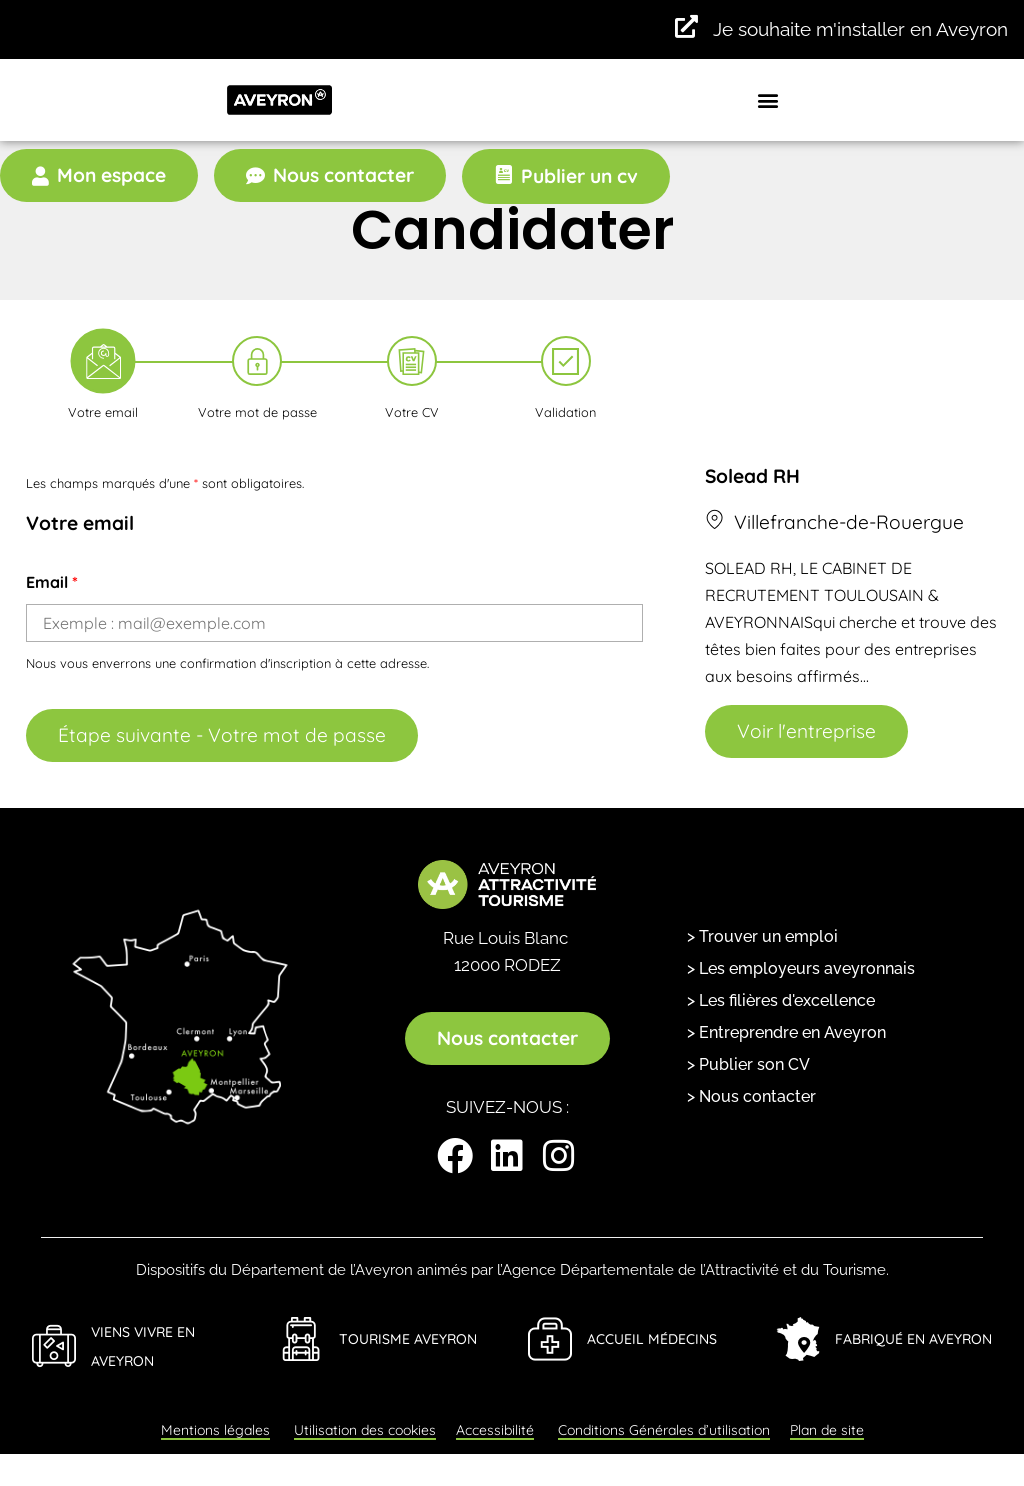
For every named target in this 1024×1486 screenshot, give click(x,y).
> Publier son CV (748, 1064)
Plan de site (827, 1430)
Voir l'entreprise (806, 731)
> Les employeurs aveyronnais (801, 968)
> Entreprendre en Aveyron (786, 1032)
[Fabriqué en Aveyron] (798, 1339)
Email (52, 582)
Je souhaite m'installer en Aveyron (860, 29)
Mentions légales (215, 1430)
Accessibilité (495, 1430)
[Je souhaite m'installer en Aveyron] (686, 27)
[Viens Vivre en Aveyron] (54, 1346)
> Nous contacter (751, 1096)
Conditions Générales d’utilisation (664, 1430)
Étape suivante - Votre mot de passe (222, 735)
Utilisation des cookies (365, 1430)
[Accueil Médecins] (550, 1339)
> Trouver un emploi (762, 936)
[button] (767, 99)
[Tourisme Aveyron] (302, 1339)
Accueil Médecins (652, 1339)
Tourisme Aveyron (408, 1339)
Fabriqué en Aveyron (913, 1339)
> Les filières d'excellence (781, 1000)
